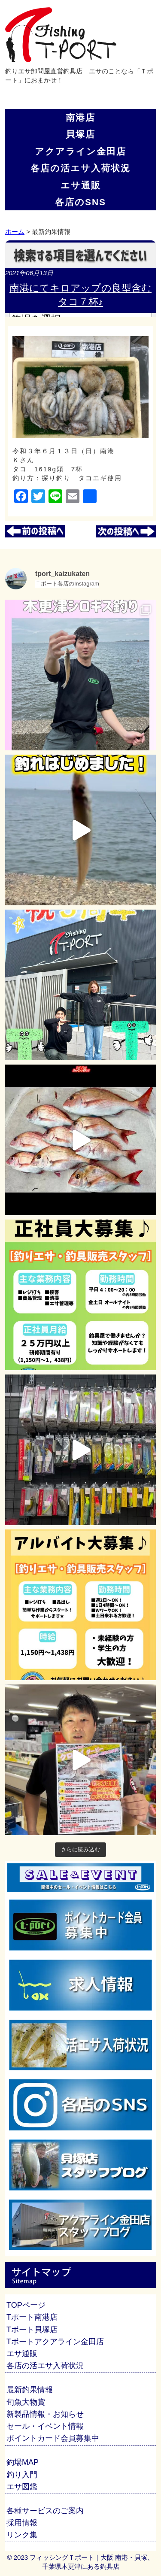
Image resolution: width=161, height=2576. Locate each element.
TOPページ (26, 2305)
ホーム (14, 231)
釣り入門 (21, 2474)
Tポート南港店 (32, 2317)
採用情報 (21, 2522)
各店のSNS (80, 202)
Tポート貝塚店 (32, 2329)
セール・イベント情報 (45, 2426)
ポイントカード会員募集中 (52, 2438)
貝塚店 (80, 134)
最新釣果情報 (29, 2389)
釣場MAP (22, 2462)
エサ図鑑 (21, 2486)
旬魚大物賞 (25, 2402)
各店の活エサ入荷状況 (80, 168)
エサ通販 (81, 185)
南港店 (80, 117)
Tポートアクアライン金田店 (55, 2341)
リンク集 (21, 2534)
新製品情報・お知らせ (45, 2414)
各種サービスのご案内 (45, 2510)
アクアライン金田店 (80, 151)
